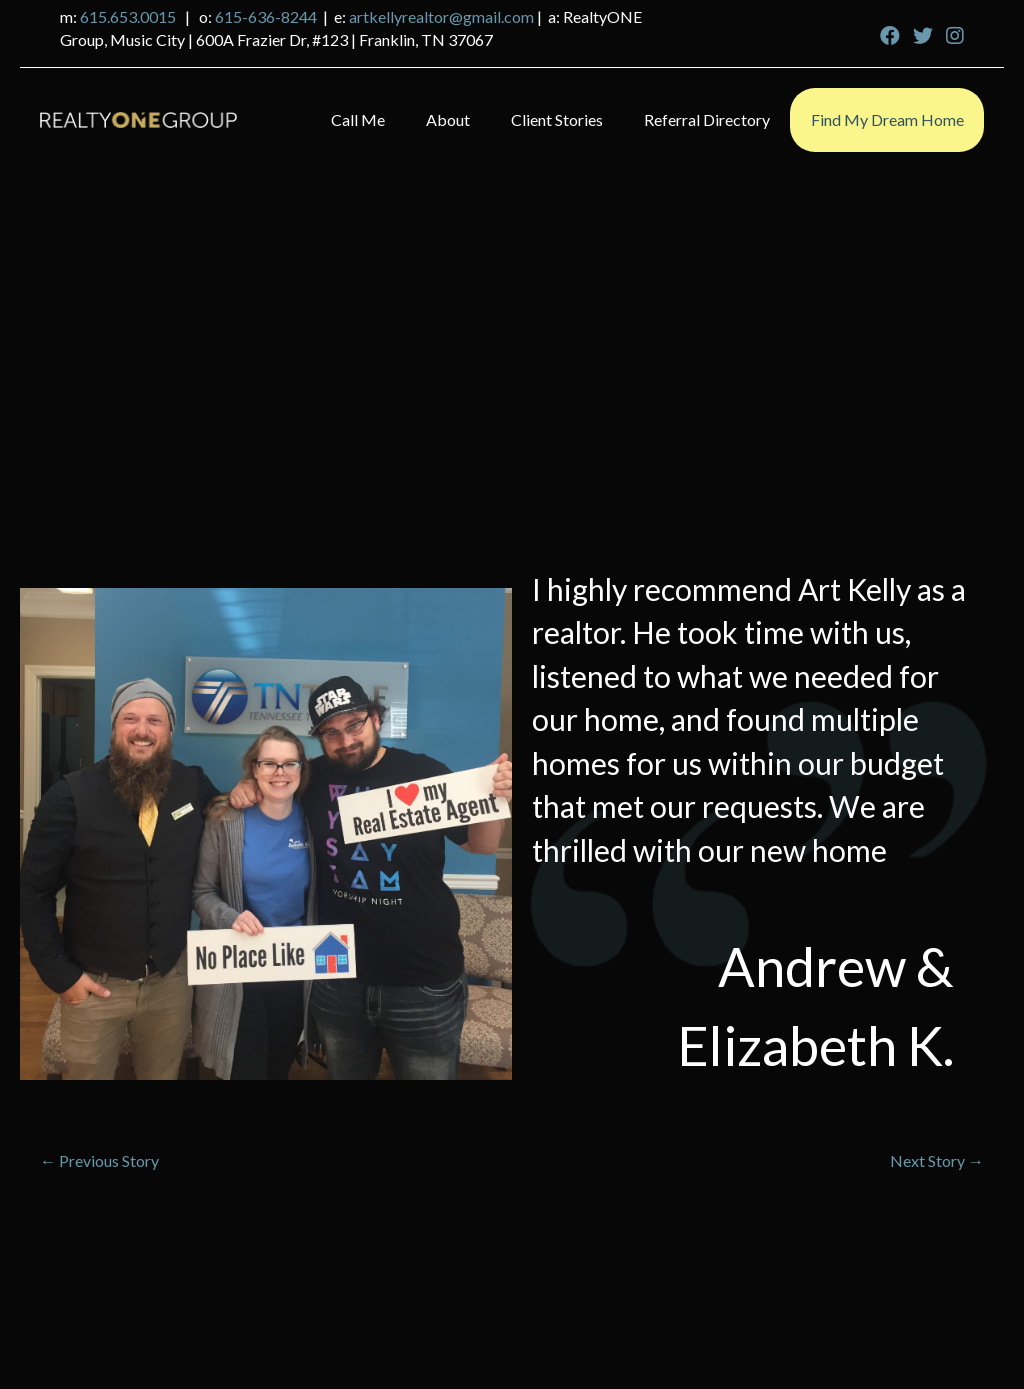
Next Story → (937, 1160)
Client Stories (557, 119)
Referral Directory (707, 119)
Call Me (358, 119)
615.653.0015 (128, 16)
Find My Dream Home (887, 119)
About (448, 119)
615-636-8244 (266, 16)
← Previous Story (99, 1160)
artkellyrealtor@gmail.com (441, 16)
